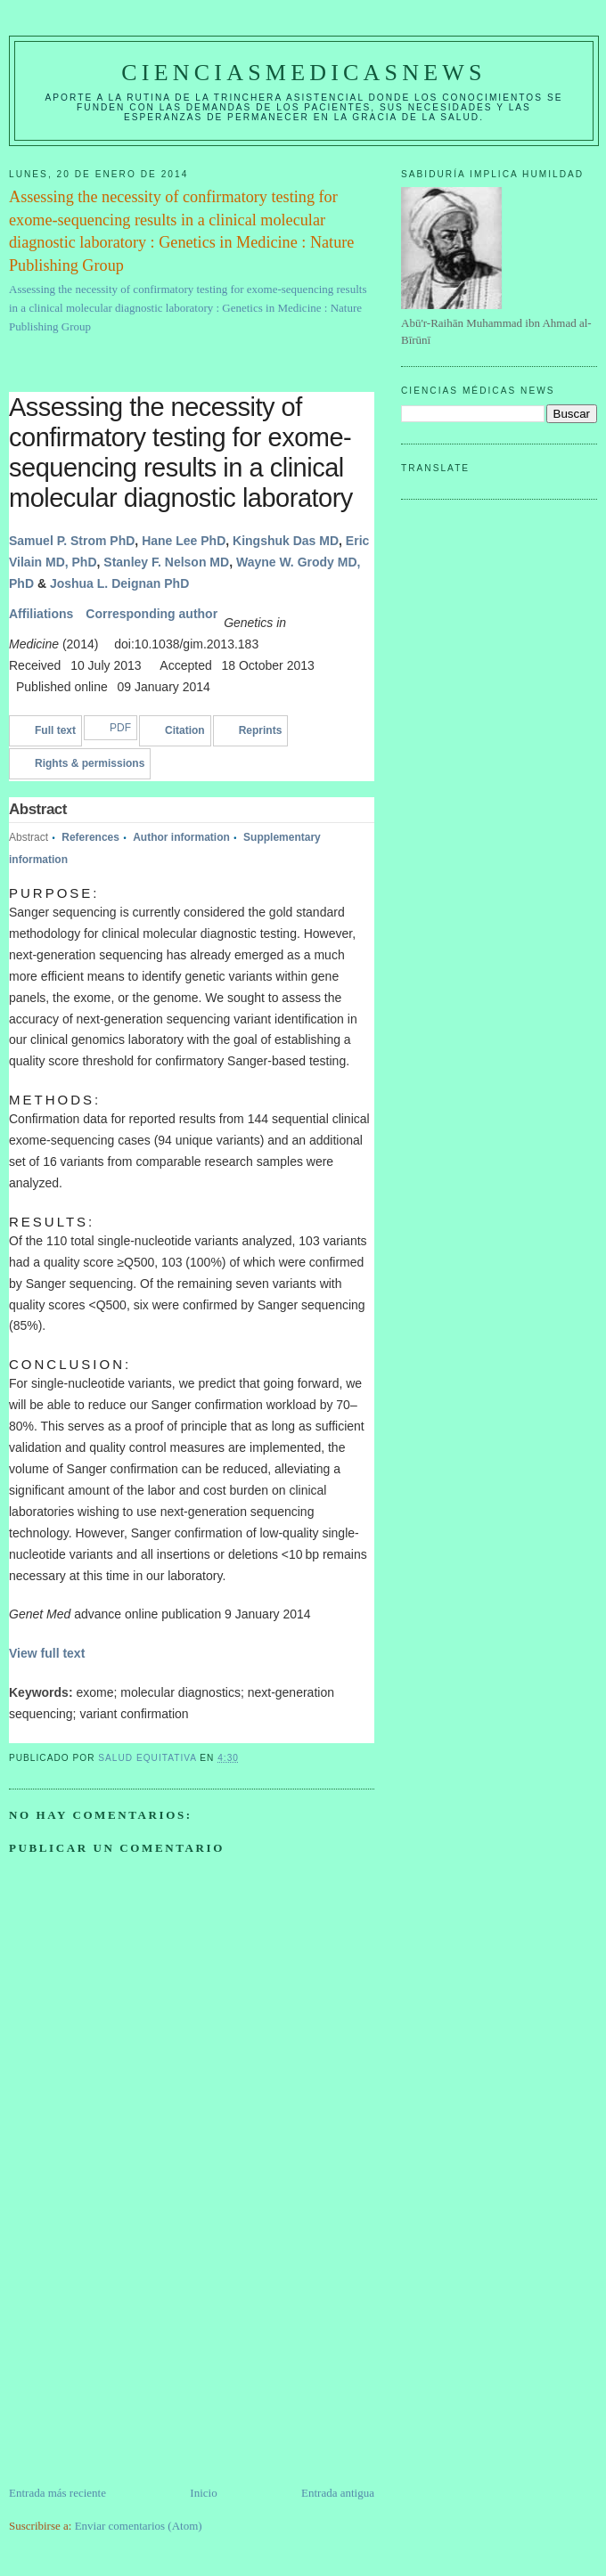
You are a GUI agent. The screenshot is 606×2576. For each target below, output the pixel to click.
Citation (185, 730)
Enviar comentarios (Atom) (138, 2525)
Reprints (261, 730)
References (90, 837)
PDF (120, 727)
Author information (181, 837)
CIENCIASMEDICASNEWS (303, 73)
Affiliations (41, 614)
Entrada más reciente (57, 2492)
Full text (55, 730)
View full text (47, 1653)
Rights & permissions (89, 763)
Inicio (203, 2492)
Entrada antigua (337, 2492)
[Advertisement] (142, 2359)
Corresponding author (151, 614)
